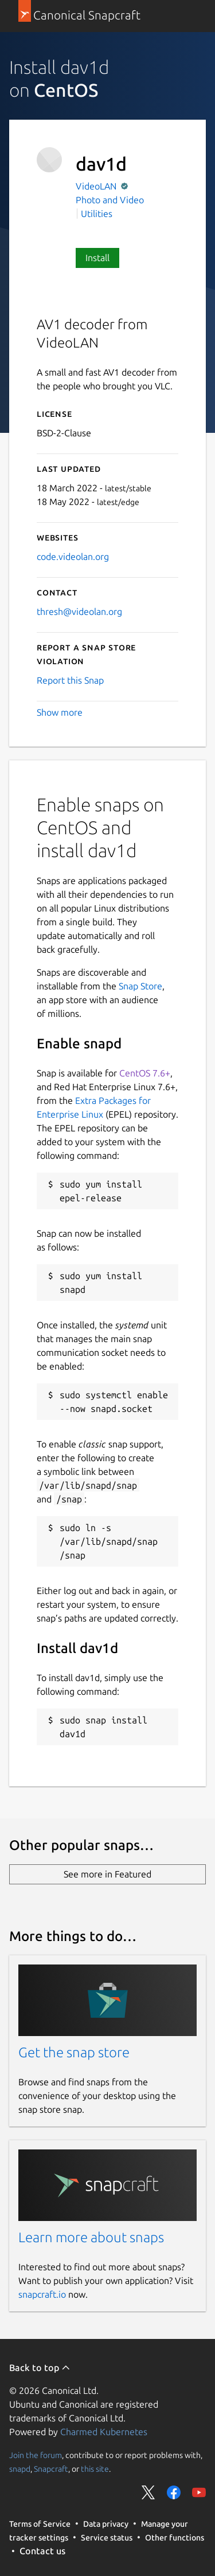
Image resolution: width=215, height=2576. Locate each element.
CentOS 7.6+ (144, 1073)
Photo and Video (110, 200)
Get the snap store (74, 2052)
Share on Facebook (174, 2492)
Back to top (40, 2367)
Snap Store (140, 986)
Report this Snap (70, 680)
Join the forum (35, 2455)
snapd (19, 2469)
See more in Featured (107, 1874)
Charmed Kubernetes (103, 2432)
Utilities (96, 213)
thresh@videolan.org (79, 611)
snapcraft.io (42, 2294)
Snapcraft (51, 2469)
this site (95, 2469)
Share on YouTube (199, 2492)
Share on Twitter (148, 2492)
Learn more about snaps (91, 2237)
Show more (60, 712)
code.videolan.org (73, 556)
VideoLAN (97, 186)
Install (97, 258)
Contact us (42, 2551)
